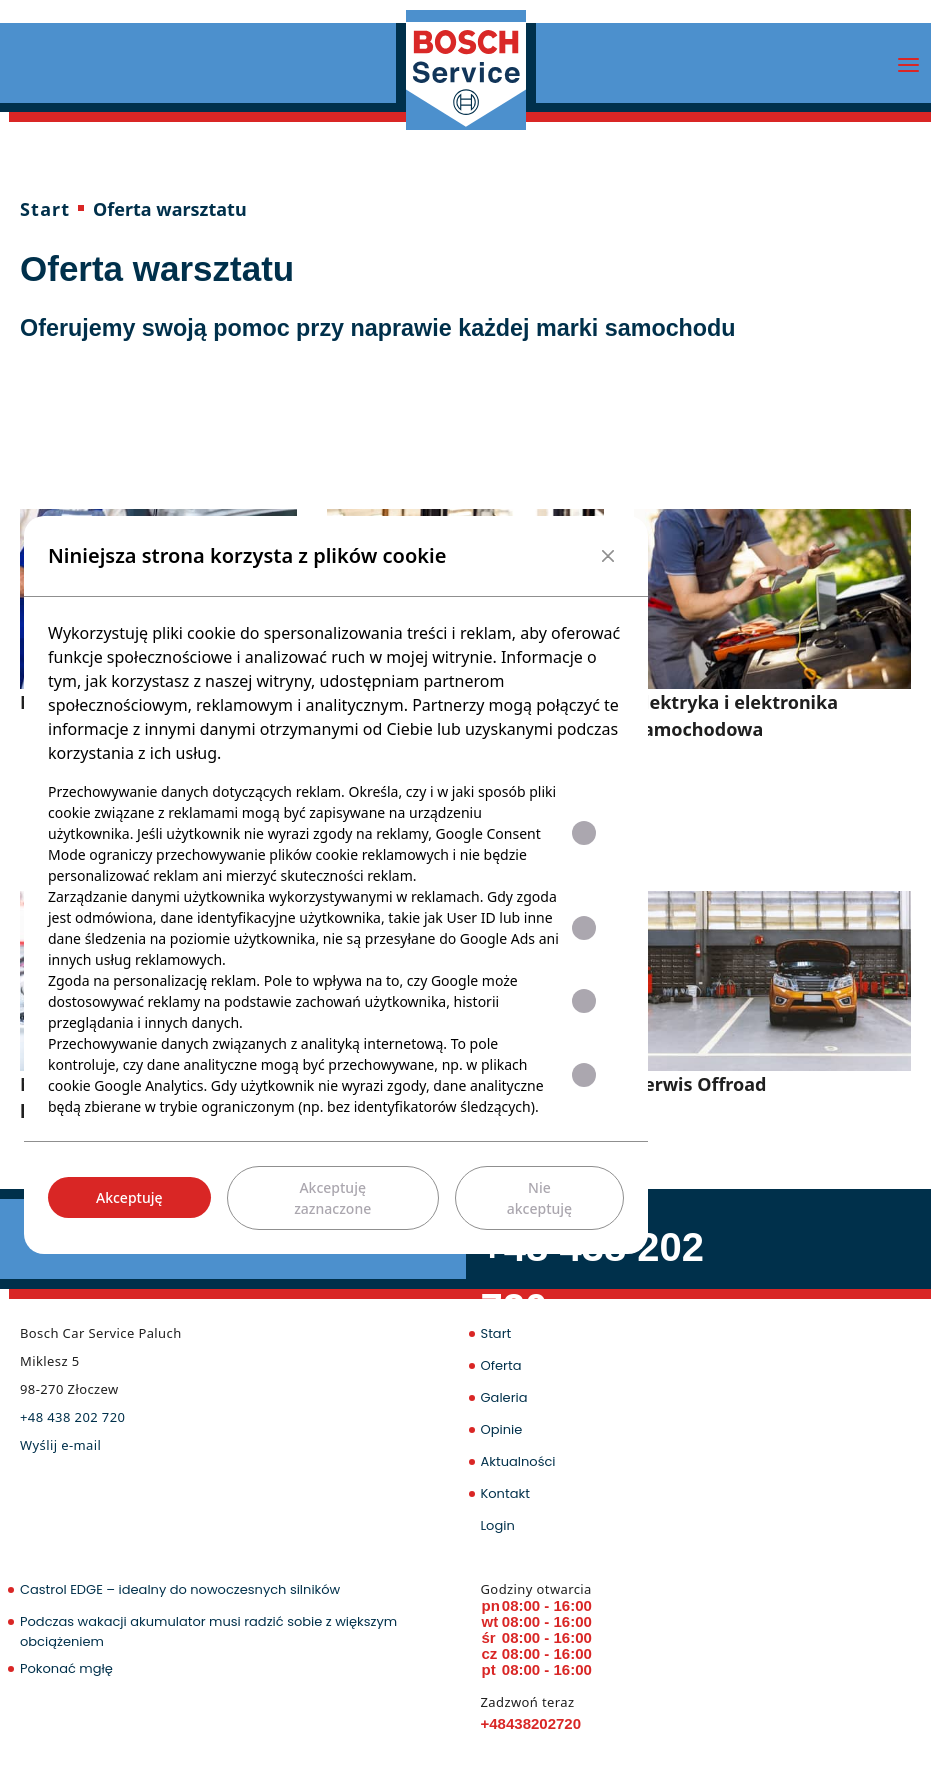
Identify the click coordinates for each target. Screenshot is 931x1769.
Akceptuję (129, 1197)
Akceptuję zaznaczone (332, 1198)
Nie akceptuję (539, 1198)
